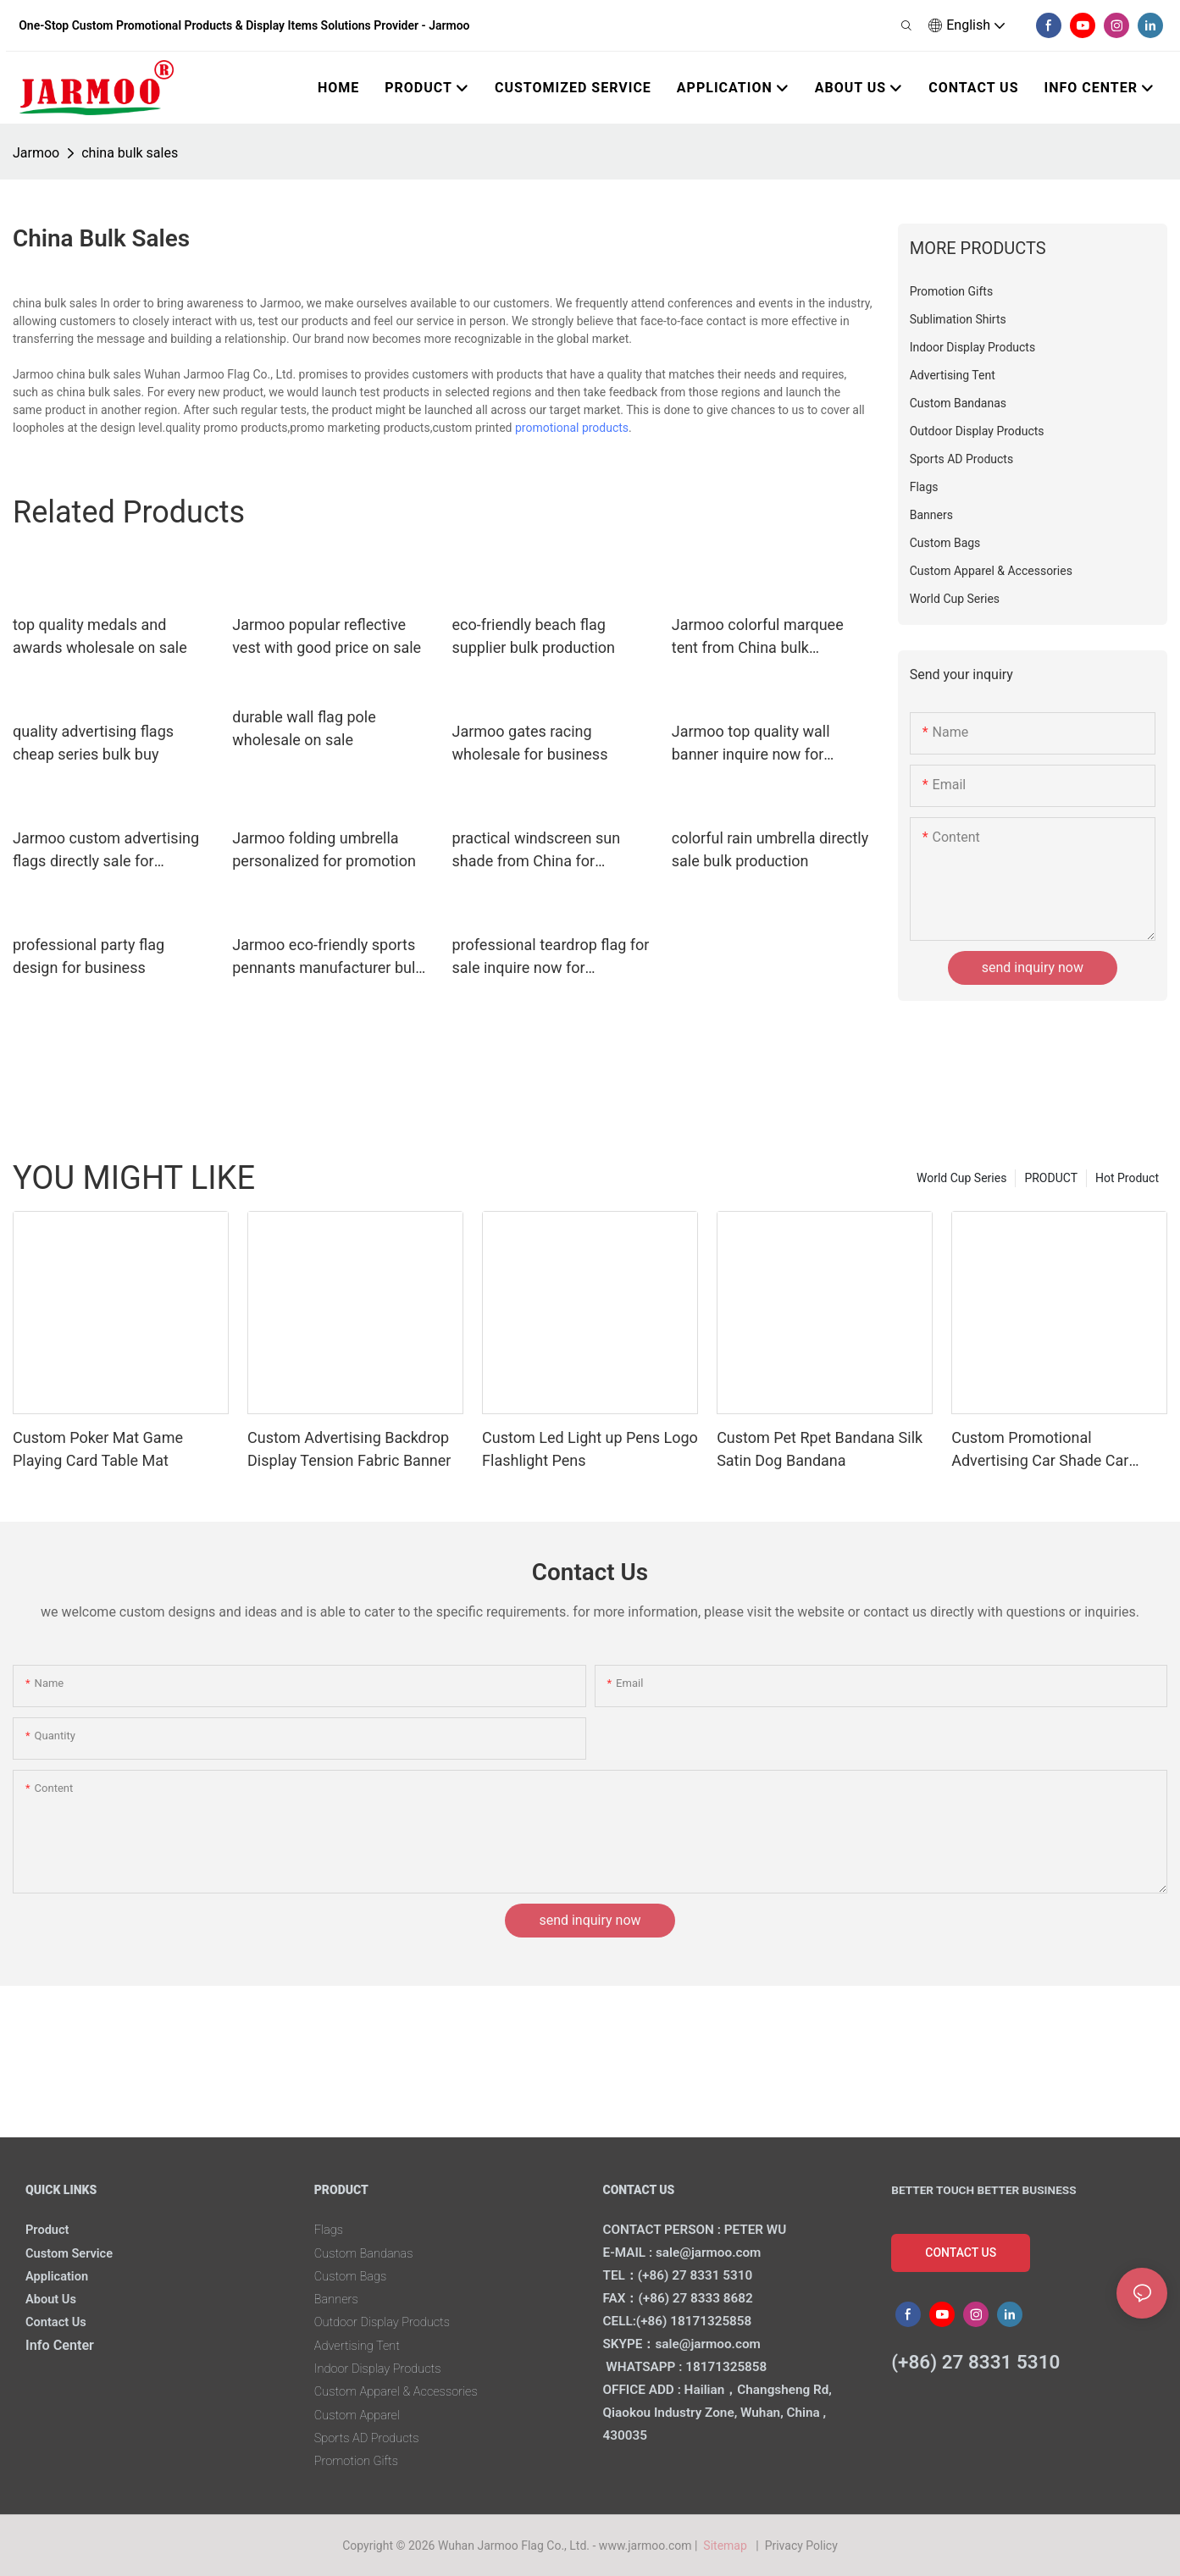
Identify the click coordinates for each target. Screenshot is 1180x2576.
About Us (53, 2299)
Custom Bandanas (369, 2253)
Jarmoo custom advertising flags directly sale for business (106, 850)
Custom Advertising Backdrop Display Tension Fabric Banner (349, 1449)
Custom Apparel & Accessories (405, 2391)
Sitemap (728, 2545)
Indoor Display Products (384, 2368)
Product (49, 2229)
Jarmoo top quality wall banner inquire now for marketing (751, 744)
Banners (338, 2299)
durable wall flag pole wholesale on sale (304, 728)
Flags (330, 2229)
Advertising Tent (361, 2345)
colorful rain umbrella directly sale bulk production (770, 849)
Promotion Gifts (360, 2460)
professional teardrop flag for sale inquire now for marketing (551, 957)
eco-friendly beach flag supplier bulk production (534, 636)
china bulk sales (129, 153)
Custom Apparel (361, 2415)
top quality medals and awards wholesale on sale (100, 636)
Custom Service (73, 2253)
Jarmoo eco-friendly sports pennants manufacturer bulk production (327, 957)
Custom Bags (354, 2276)
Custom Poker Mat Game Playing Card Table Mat (98, 1449)
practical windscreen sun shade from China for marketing (536, 850)
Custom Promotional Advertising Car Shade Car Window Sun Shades (1039, 1450)
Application (60, 2276)
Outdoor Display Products (389, 2321)
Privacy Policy (801, 2545)
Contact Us (59, 2321)
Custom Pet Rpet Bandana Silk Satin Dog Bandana (819, 1449)
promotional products (572, 427)
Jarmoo (36, 153)
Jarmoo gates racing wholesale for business (530, 742)
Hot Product (1127, 1178)
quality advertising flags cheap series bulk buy (93, 742)
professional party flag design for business (88, 956)
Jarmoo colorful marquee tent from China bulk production (758, 637)
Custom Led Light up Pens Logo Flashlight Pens (590, 1449)
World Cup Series (961, 1178)
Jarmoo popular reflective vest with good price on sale (326, 636)
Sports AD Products (372, 2438)
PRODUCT (1051, 1178)
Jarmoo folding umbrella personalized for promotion (324, 849)
